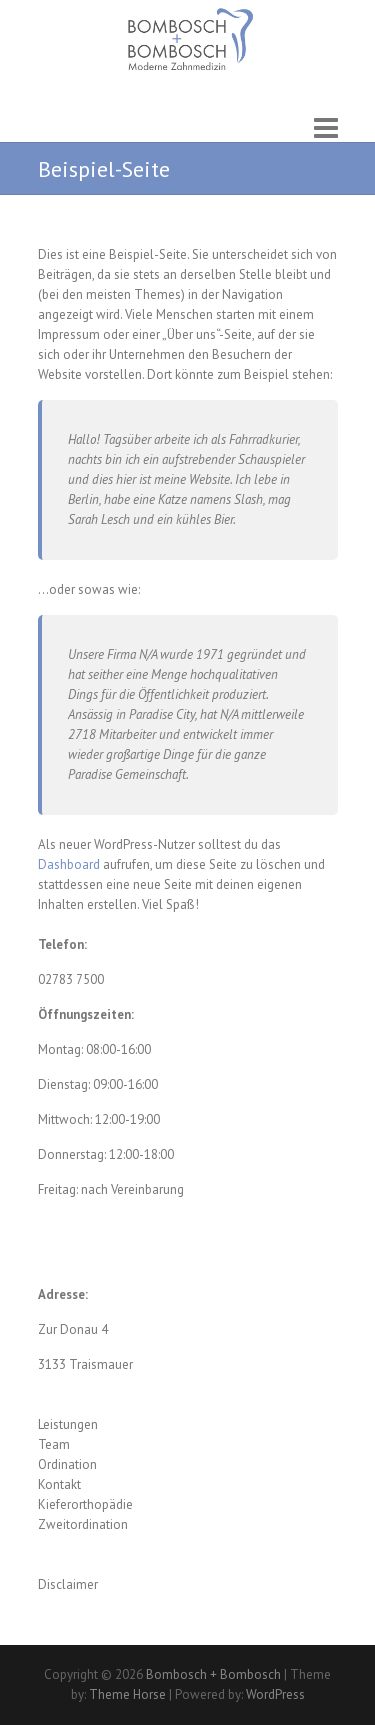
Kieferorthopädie (85, 1504)
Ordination (67, 1464)
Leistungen (68, 1424)
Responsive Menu (326, 127)
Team (54, 1444)
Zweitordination (83, 1524)
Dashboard (69, 864)
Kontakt (59, 1484)
